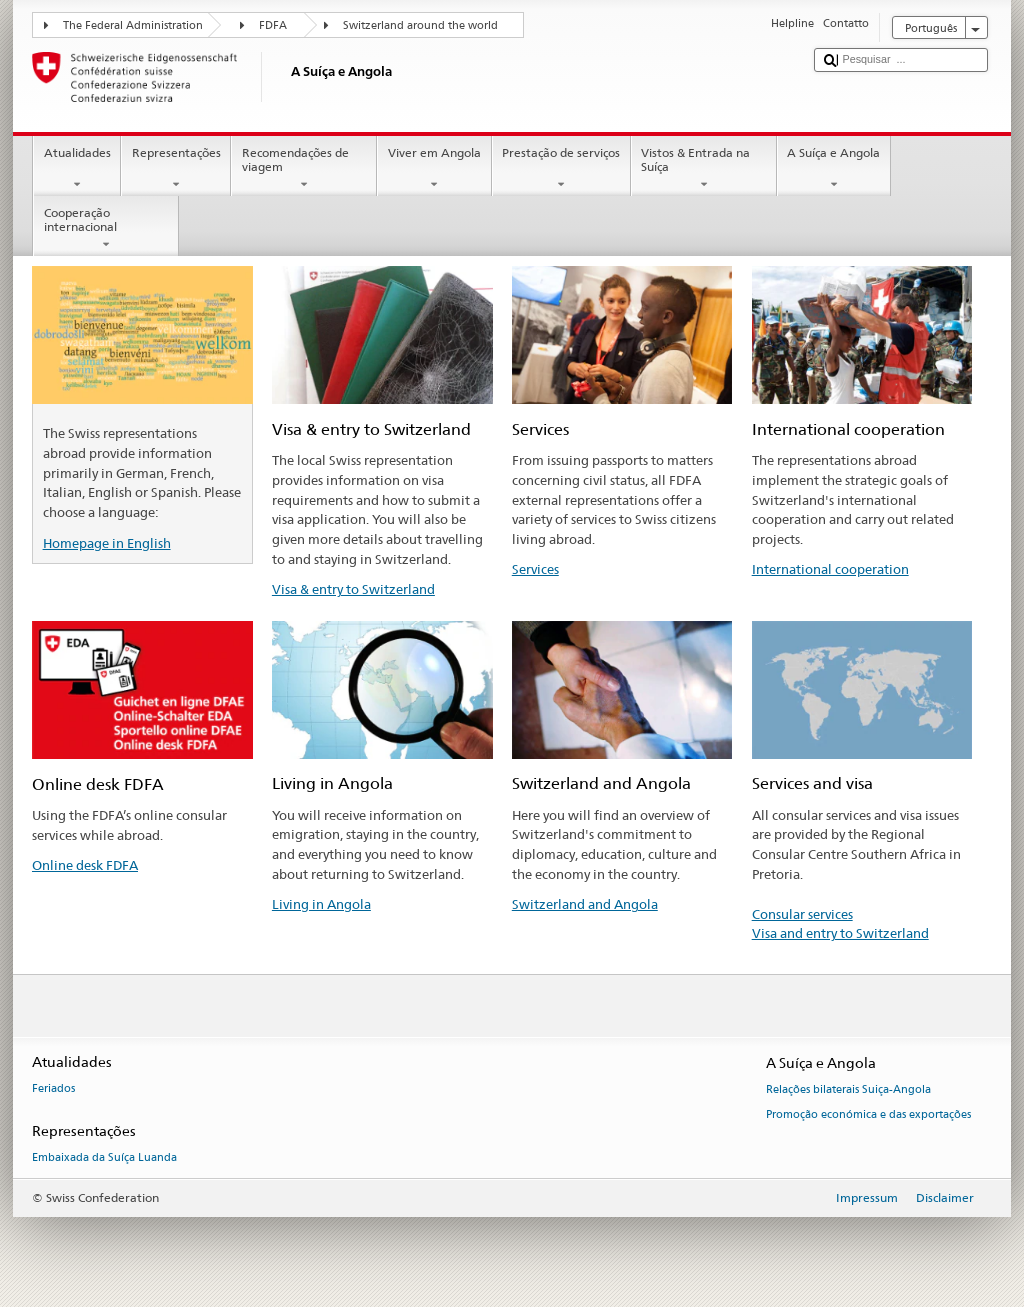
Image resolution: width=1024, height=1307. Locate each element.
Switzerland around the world (420, 25)
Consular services (802, 914)
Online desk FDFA (85, 865)
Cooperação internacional (106, 229)
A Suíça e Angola (834, 169)
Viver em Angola (434, 169)
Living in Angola (321, 904)
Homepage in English (107, 543)
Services (535, 569)
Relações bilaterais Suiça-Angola (848, 1090)
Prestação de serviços (561, 169)
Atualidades (77, 169)
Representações (176, 169)
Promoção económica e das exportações (868, 1114)
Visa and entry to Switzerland (840, 933)
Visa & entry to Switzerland (353, 589)
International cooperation (830, 569)
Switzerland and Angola (585, 904)
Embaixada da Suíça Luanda (104, 1158)
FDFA (273, 25)
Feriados (53, 1089)
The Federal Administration (133, 25)
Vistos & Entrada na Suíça (704, 169)
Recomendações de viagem (304, 169)
